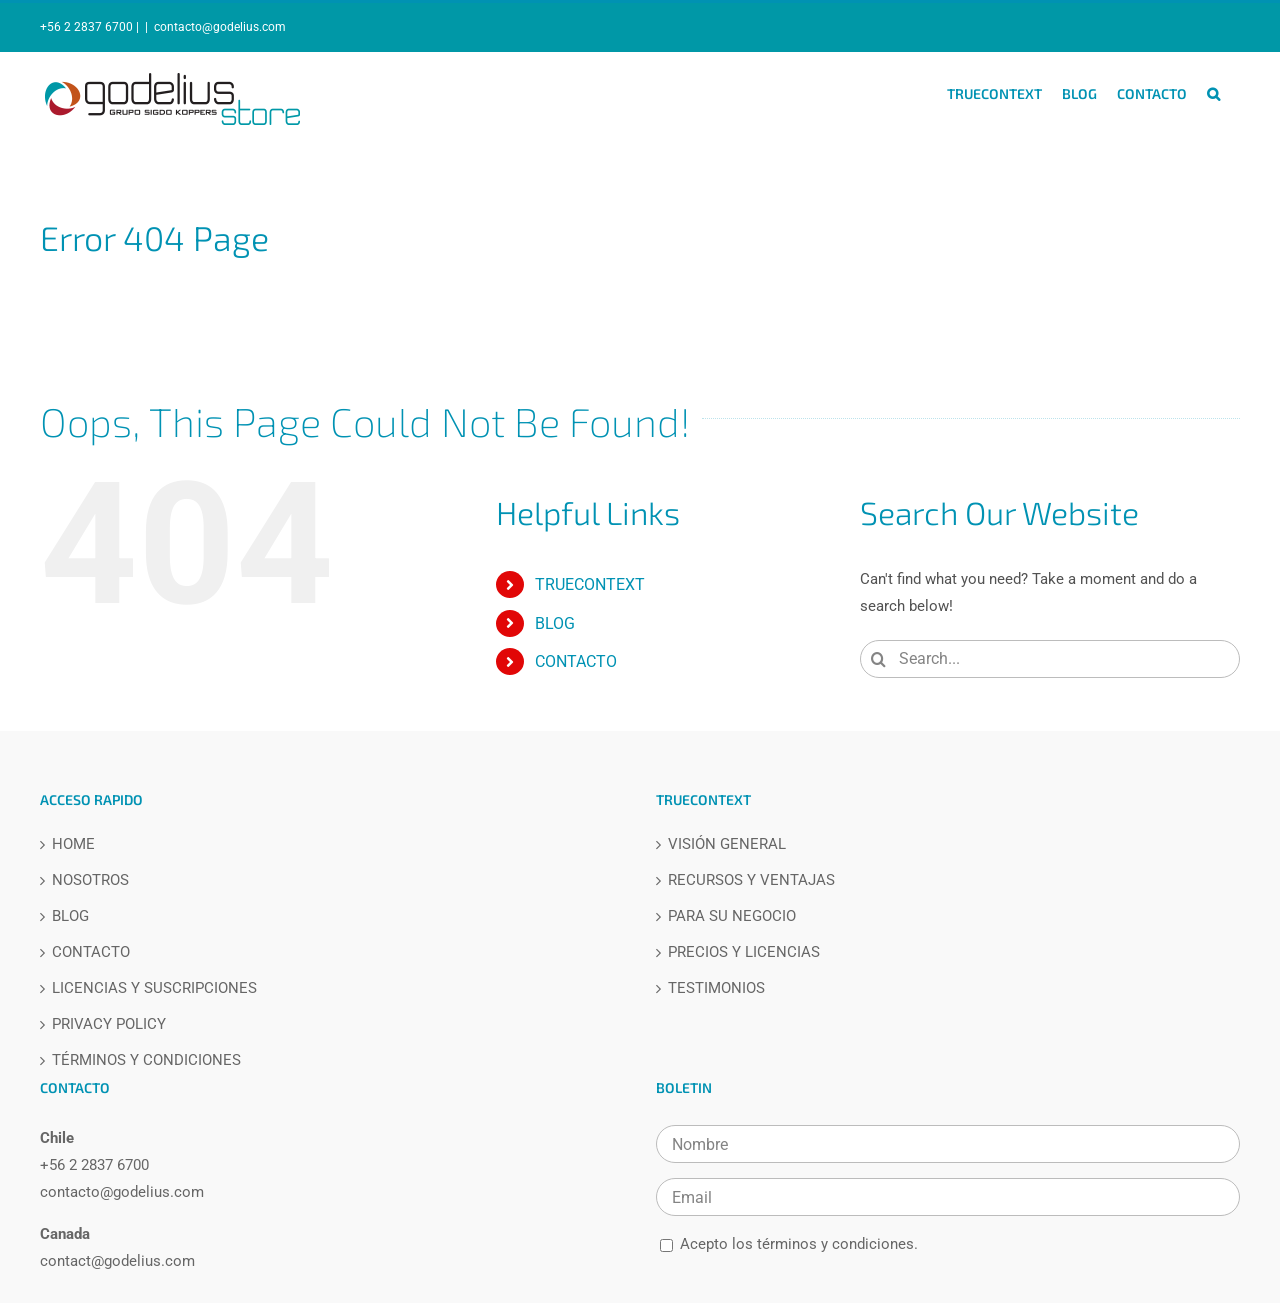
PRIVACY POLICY (109, 1024)
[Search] (879, 659)
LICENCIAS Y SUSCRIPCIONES (154, 988)
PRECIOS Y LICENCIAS (744, 952)
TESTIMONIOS (716, 988)
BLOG (555, 623)
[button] (1213, 94)
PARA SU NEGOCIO (732, 916)
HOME (73, 844)
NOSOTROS (90, 880)
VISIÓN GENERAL (727, 844)
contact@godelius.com (117, 1261)
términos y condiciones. (837, 1244)
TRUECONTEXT (590, 584)
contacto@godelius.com (220, 27)
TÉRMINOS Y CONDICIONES (146, 1060)
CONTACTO (576, 661)
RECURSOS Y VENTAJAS (751, 880)
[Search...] (1050, 659)
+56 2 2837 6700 (94, 1165)
